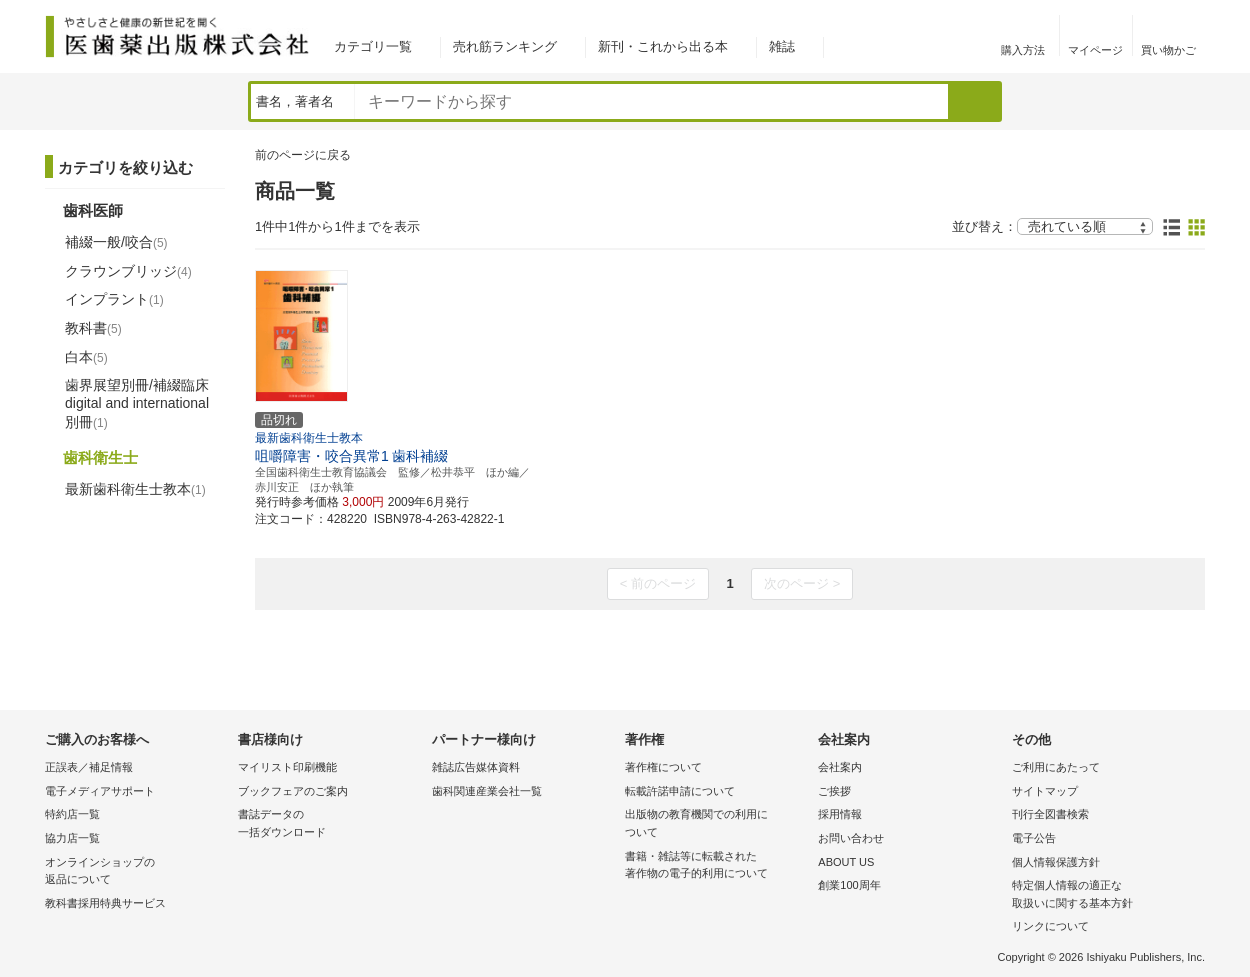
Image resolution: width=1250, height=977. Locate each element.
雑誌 (782, 46)
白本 (86, 357)
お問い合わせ (851, 838)
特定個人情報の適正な (1103, 895)
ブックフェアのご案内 (293, 791)
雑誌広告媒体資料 (476, 767)
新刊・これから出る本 (663, 46)
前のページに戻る (303, 155)
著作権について (663, 767)
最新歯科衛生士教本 (135, 489)
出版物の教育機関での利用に (716, 824)
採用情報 (840, 814)
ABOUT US (846, 862)
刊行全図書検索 (1050, 814)
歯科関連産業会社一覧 (487, 791)
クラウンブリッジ (128, 271)
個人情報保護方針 (1056, 862)
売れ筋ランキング (505, 46)
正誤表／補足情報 (89, 767)
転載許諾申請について (680, 791)
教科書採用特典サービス (105, 903)
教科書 (93, 328)
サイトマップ (1045, 791)
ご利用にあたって (1056, 767)
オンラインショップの (136, 872)
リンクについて (1050, 926)
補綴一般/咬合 (116, 242)
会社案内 (840, 767)
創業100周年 (849, 885)
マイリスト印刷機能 (287, 767)
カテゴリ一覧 (373, 46)
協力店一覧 (72, 838)
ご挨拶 (834, 791)
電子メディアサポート (100, 791)
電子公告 (1034, 838)
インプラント (114, 299)
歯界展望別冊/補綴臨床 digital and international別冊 (137, 403)
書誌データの (329, 824)
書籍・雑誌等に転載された (716, 866)
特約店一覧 (72, 814)
